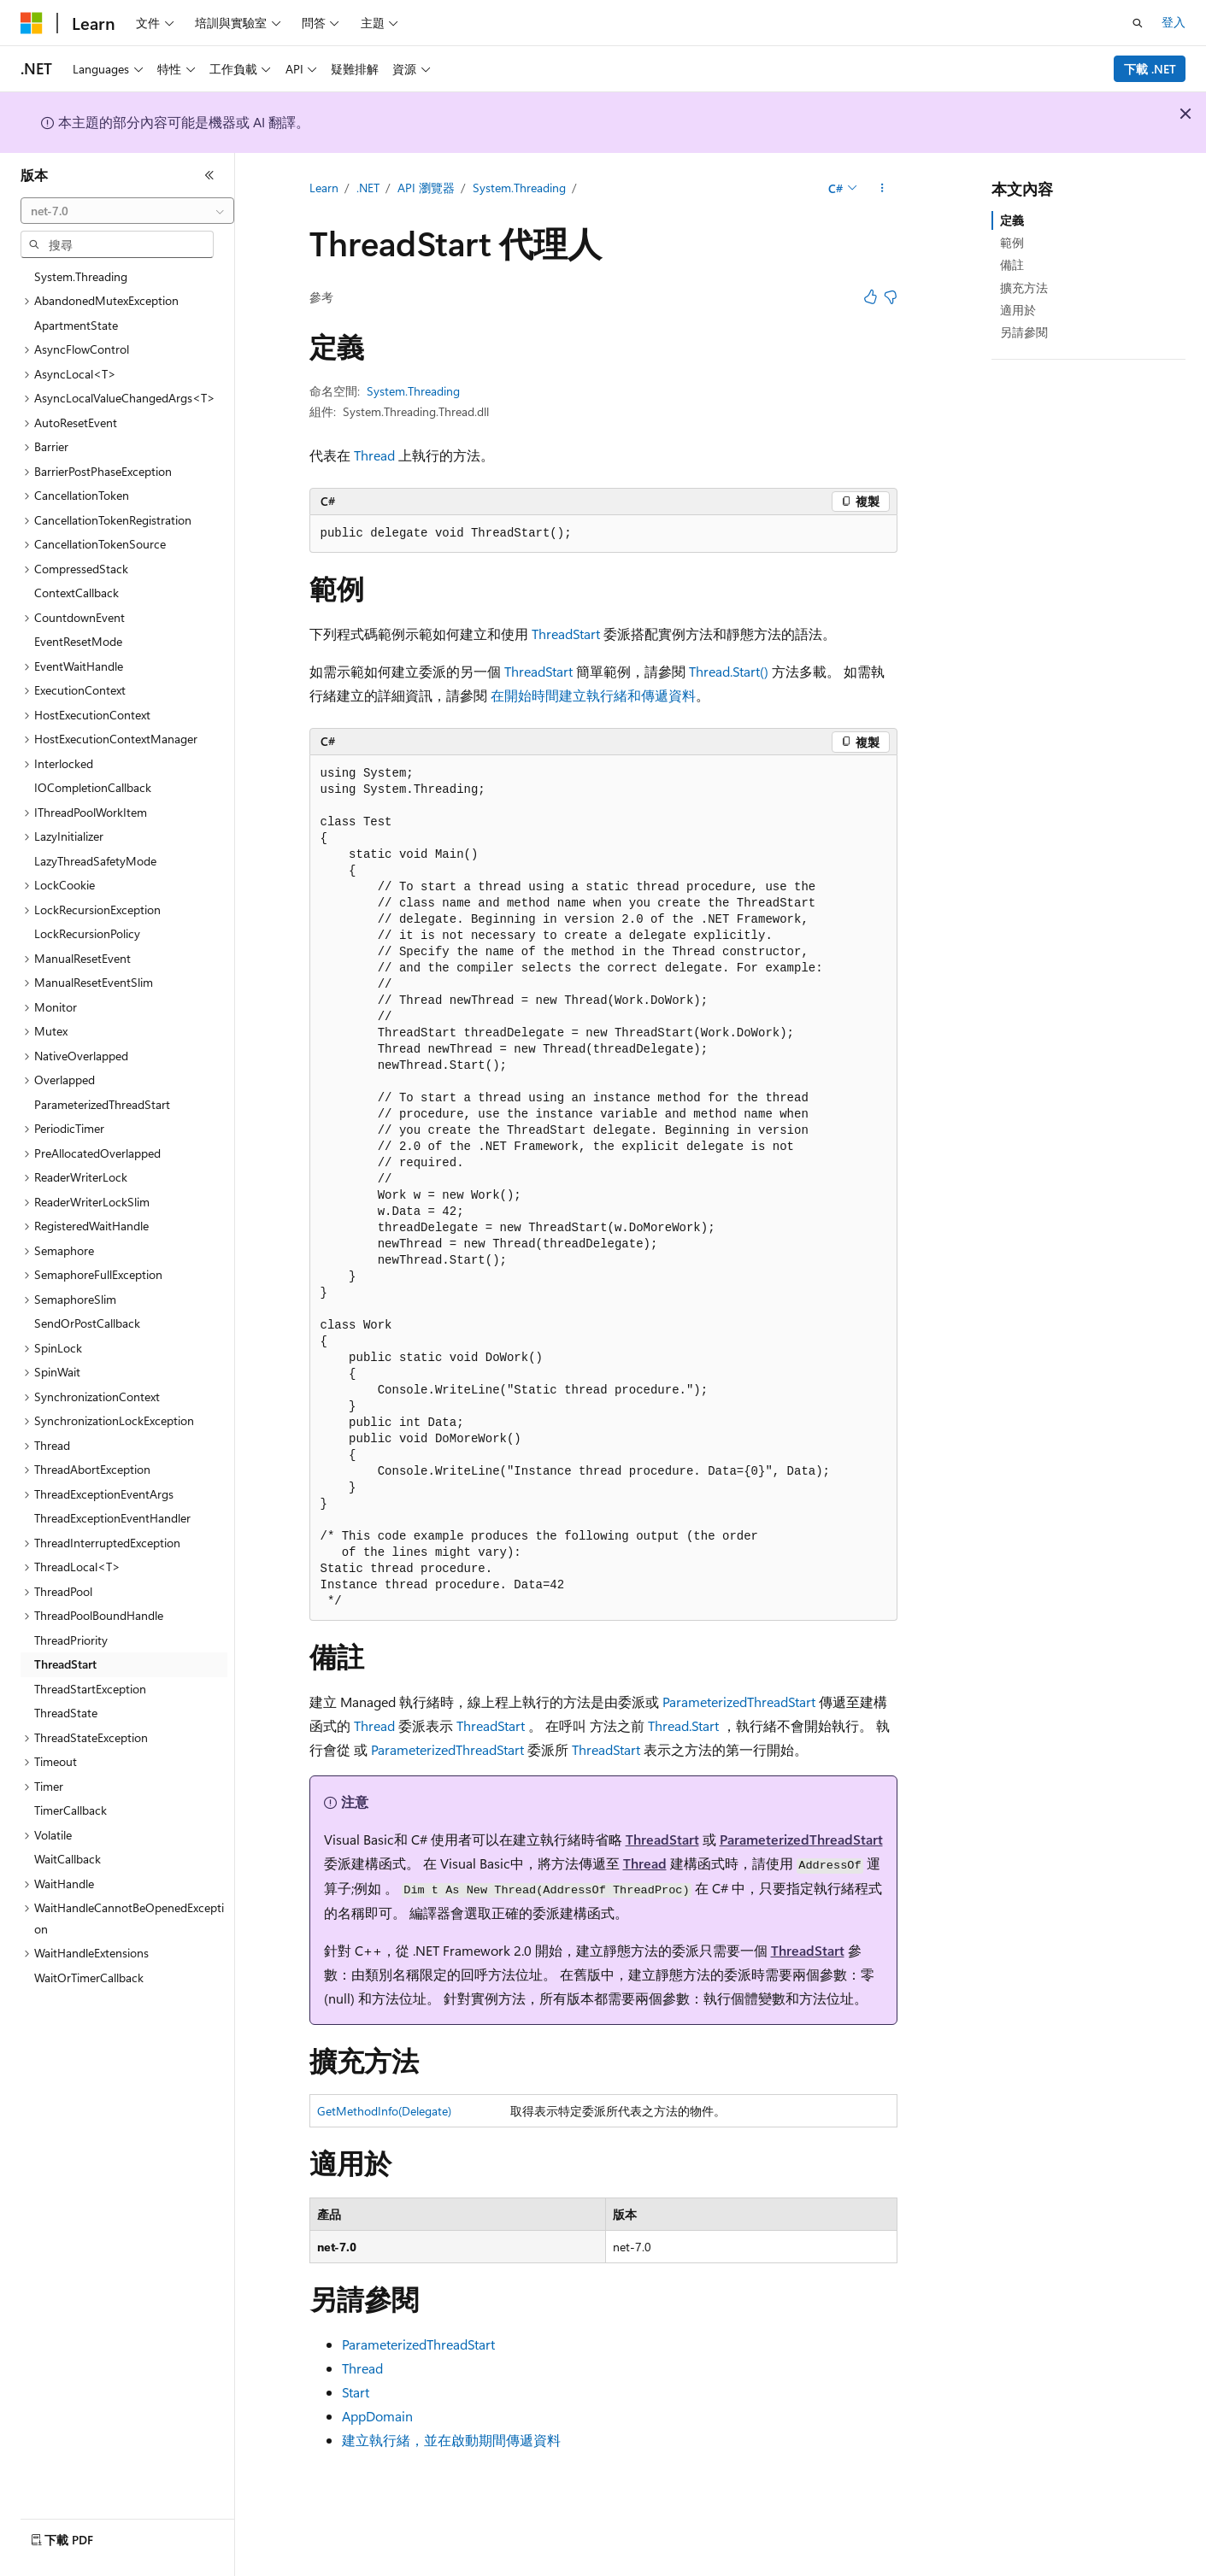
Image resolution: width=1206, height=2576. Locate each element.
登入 (1173, 22)
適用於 (1018, 310)
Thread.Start (683, 1725)
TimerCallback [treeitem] (70, 1810)
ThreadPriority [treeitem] (71, 1640)
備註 (1012, 264)
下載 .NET (1150, 69)
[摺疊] (209, 175)
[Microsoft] (32, 23)
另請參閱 (1024, 332)
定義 (1012, 220)
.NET (367, 187)
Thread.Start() (728, 671)
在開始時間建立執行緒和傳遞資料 (593, 695)
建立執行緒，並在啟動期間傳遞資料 (451, 2440)
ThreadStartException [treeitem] (90, 1689)
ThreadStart (566, 634)
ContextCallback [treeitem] (76, 592)
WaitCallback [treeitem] (67, 1859)
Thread (374, 455)
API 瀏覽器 (426, 187)
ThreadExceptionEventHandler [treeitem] (112, 1518)
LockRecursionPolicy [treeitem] (87, 933)
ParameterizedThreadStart (738, 1701)
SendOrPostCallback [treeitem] (87, 1323)
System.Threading (519, 187)
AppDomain (377, 2416)
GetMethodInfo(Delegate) (384, 2111)
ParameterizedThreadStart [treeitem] (102, 1104)
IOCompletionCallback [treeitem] (92, 787)
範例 (1012, 242)
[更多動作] (882, 188)
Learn (323, 187)
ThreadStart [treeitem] (65, 1664)
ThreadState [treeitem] (65, 1713)
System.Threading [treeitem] (80, 276)
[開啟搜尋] (1138, 23)
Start (355, 2392)
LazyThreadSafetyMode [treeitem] (95, 861)
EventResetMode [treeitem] (78, 641)
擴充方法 (1024, 287)
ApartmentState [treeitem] (76, 325)
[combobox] (127, 211)
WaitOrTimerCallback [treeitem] (89, 1977)
